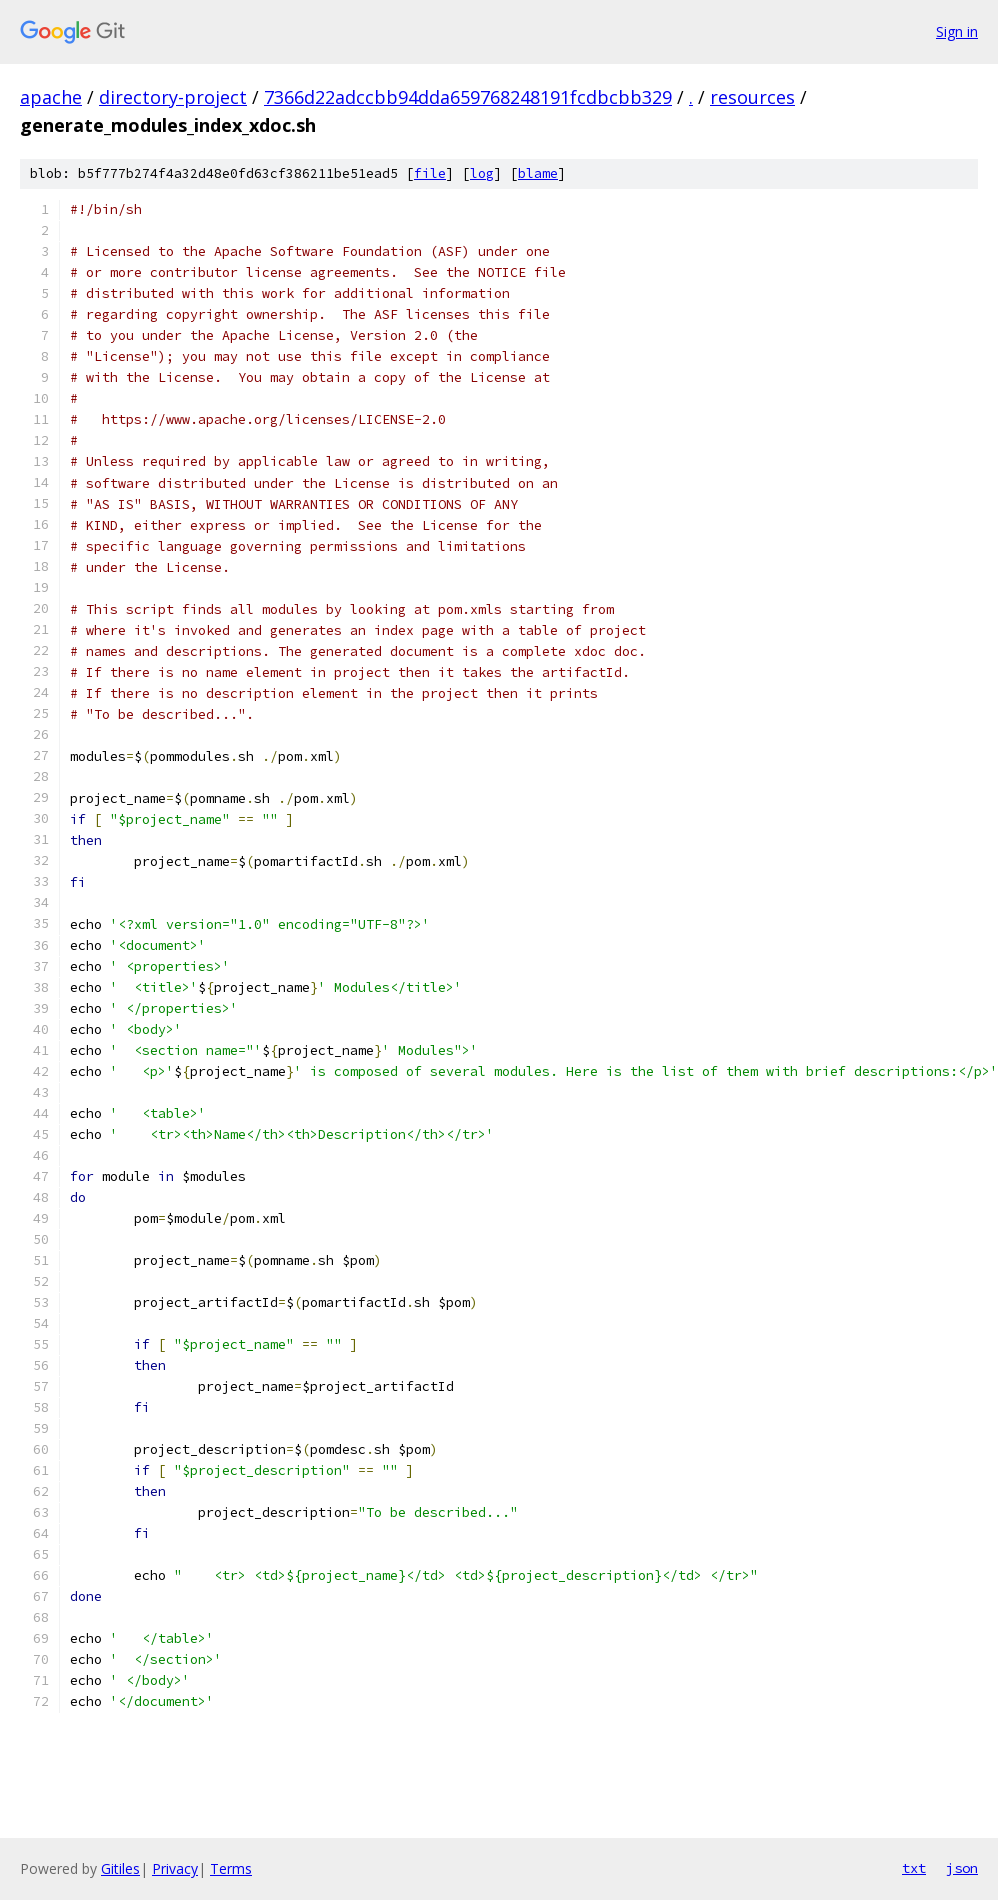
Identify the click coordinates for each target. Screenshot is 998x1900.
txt (914, 1868)
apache (51, 97)
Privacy (175, 1868)
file (430, 173)
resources (752, 97)
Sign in (957, 31)
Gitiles (120, 1868)
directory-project (173, 97)
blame (538, 173)
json (962, 1868)
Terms (231, 1868)
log (482, 173)
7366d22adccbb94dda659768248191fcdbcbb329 (468, 97)
